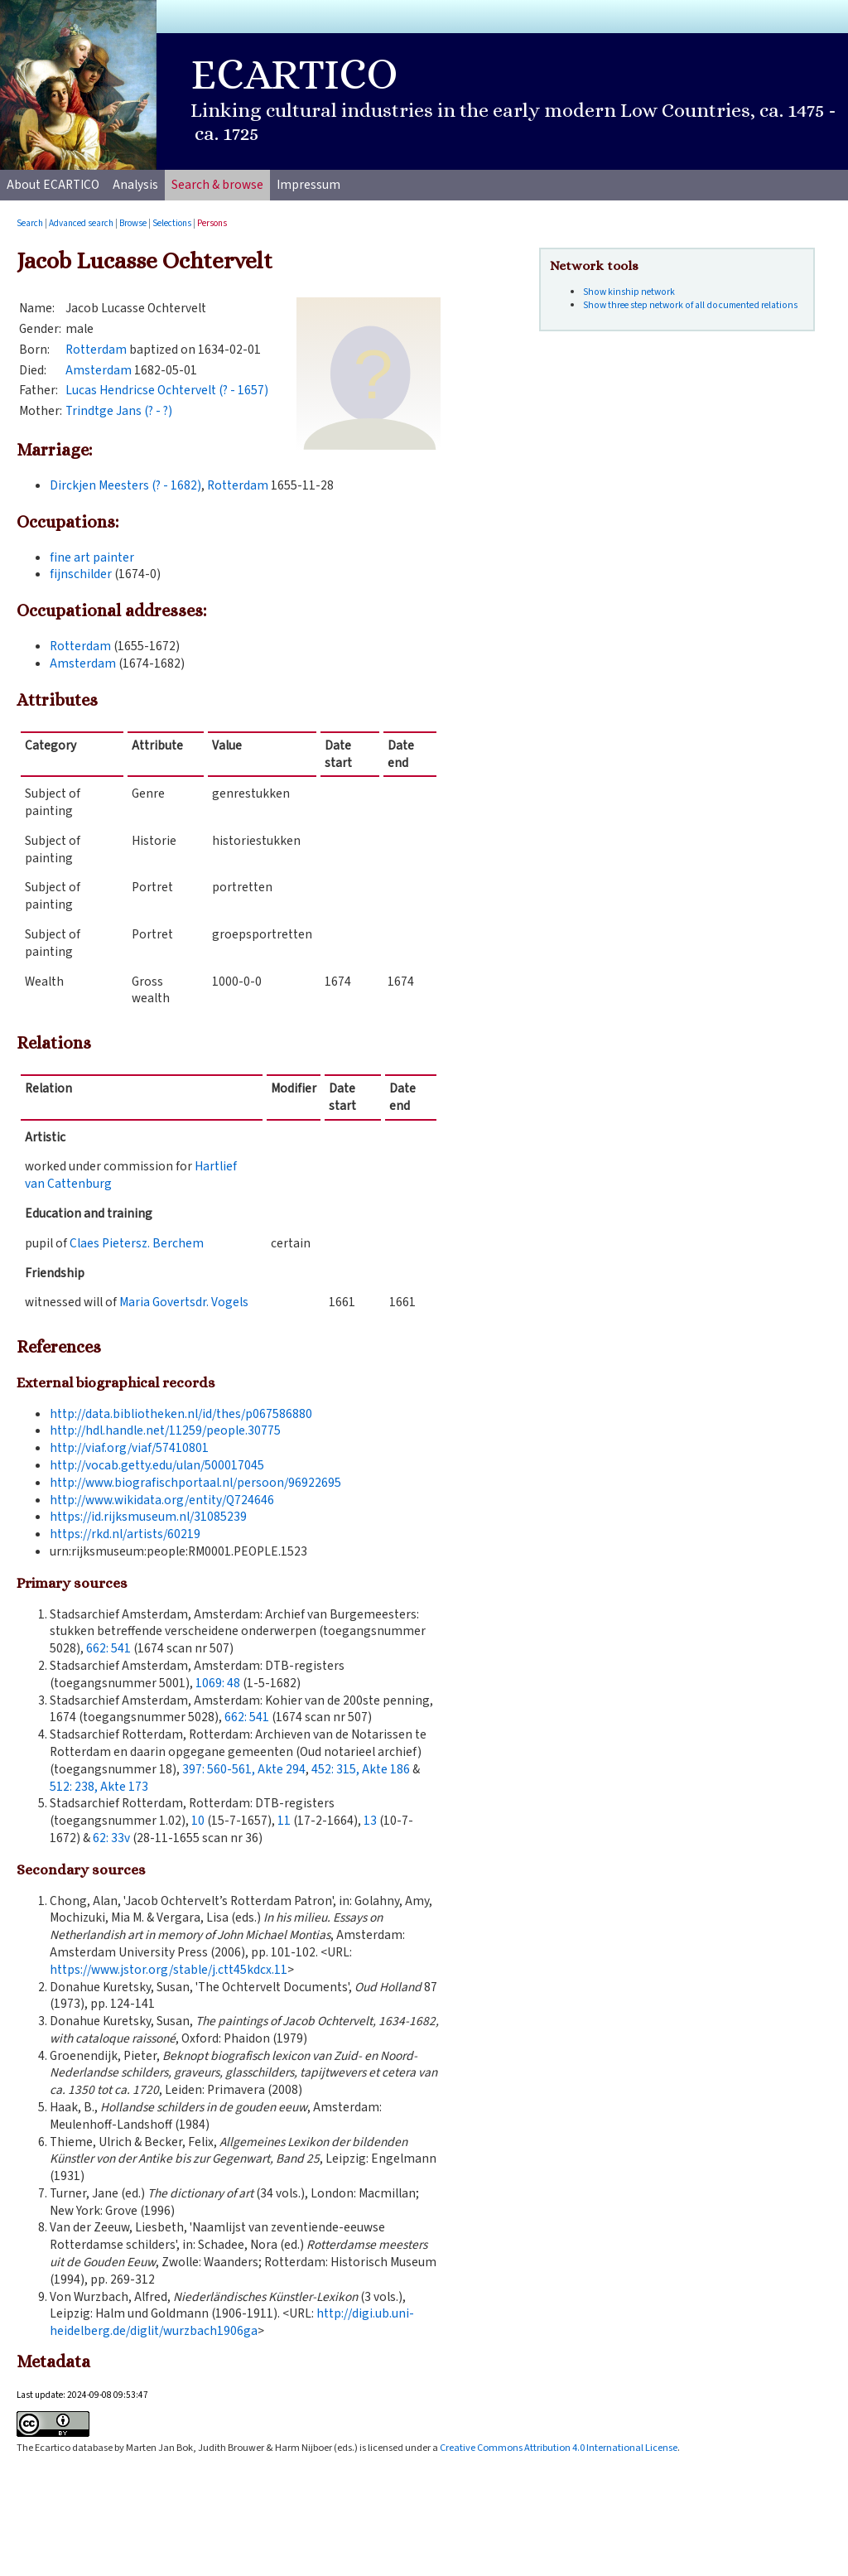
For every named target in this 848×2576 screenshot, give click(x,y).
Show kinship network (629, 292)
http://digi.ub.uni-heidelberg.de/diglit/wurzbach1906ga (232, 2322)
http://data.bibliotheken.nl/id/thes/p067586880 (181, 1414)
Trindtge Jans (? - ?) (118, 411)
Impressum (308, 185)
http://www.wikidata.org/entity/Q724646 (162, 1500)
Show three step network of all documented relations (690, 305)
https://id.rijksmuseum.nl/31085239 (148, 1516)
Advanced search (81, 223)
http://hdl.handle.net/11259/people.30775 (165, 1430)
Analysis (135, 185)
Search (30, 223)
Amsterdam (98, 370)
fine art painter (92, 557)
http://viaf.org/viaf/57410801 (129, 1448)
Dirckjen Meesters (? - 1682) (125, 485)
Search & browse (217, 185)
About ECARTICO (53, 185)
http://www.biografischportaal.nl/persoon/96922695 (195, 1483)
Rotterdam (96, 349)
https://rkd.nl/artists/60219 (125, 1534)
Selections (171, 223)
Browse (133, 223)
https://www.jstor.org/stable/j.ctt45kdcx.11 (168, 1970)
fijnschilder (81, 574)
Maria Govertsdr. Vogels (183, 1302)
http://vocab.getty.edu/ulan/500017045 (157, 1465)
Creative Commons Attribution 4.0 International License (558, 2447)
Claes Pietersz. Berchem (137, 1243)
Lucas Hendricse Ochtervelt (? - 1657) (166, 390)
